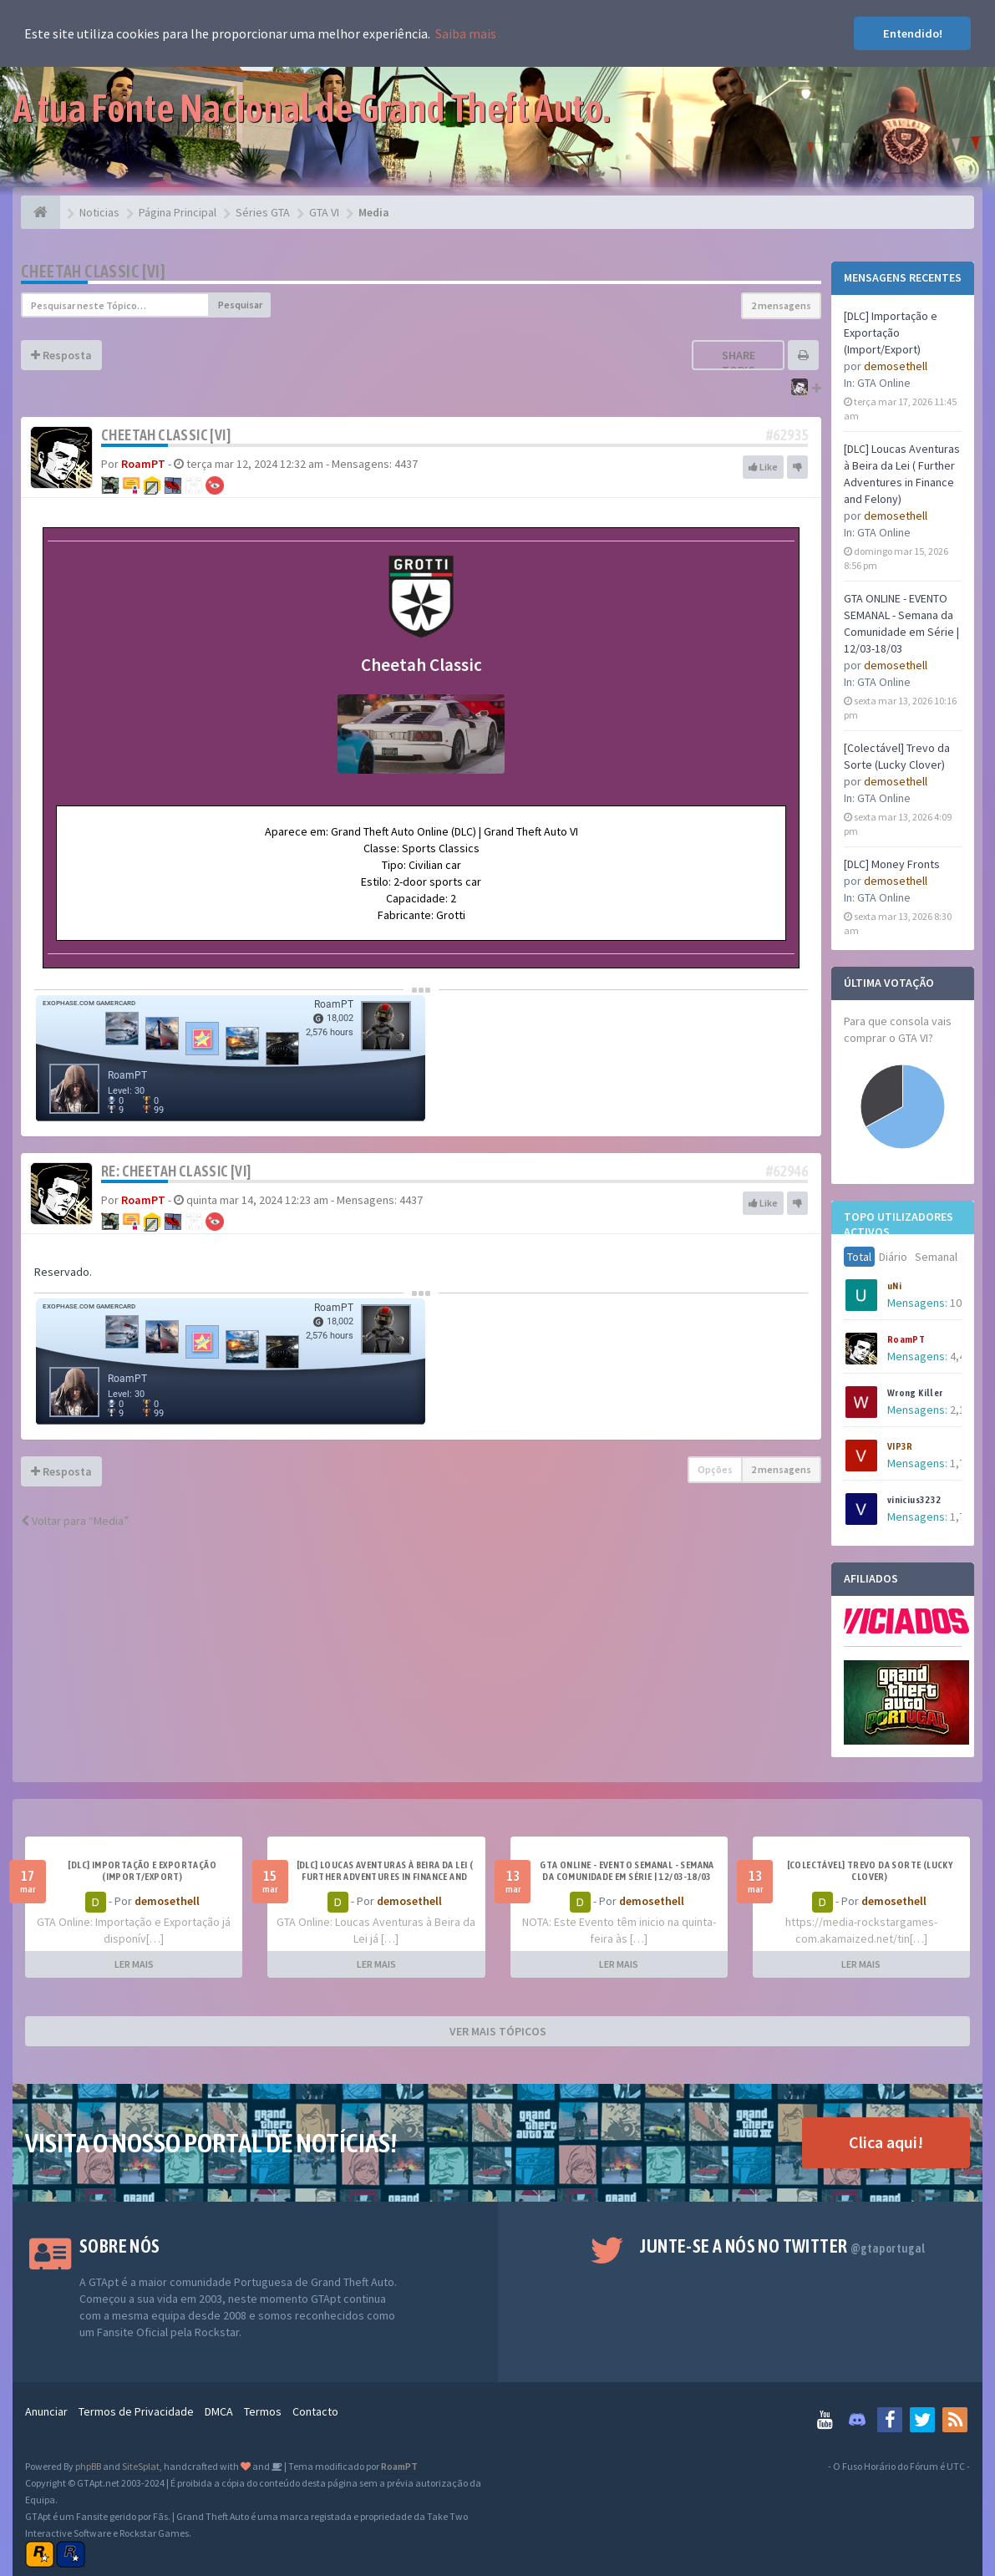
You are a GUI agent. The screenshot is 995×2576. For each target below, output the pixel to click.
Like (763, 466)
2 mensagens (781, 305)
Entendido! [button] (912, 33)
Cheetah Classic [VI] (93, 271)
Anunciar (46, 2411)
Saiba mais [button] (465, 33)
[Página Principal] (40, 212)
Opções (715, 1469)
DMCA (219, 2411)
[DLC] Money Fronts (892, 863)
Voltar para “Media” (75, 1520)
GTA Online (884, 382)
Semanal (936, 1256)
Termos (263, 2411)
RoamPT (906, 1339)
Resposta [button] (61, 355)
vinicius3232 (914, 1500)
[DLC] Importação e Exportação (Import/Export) (890, 332)
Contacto (315, 2411)
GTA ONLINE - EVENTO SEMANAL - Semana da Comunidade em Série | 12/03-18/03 (626, 1870)
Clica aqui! (886, 2141)
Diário (893, 1256)
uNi (894, 1286)
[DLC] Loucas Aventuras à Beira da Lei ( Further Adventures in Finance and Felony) (385, 1876)
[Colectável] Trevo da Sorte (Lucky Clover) (870, 1870)
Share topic (738, 363)
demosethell (895, 365)
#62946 (787, 1171)
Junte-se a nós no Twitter (782, 2246)
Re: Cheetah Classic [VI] (176, 1171)
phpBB (88, 2466)
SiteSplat (141, 2466)
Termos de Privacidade (136, 2411)
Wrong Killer (915, 1393)
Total (859, 1256)
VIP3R (900, 1446)
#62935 (787, 435)
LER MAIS (134, 1964)
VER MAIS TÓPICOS (497, 2031)
